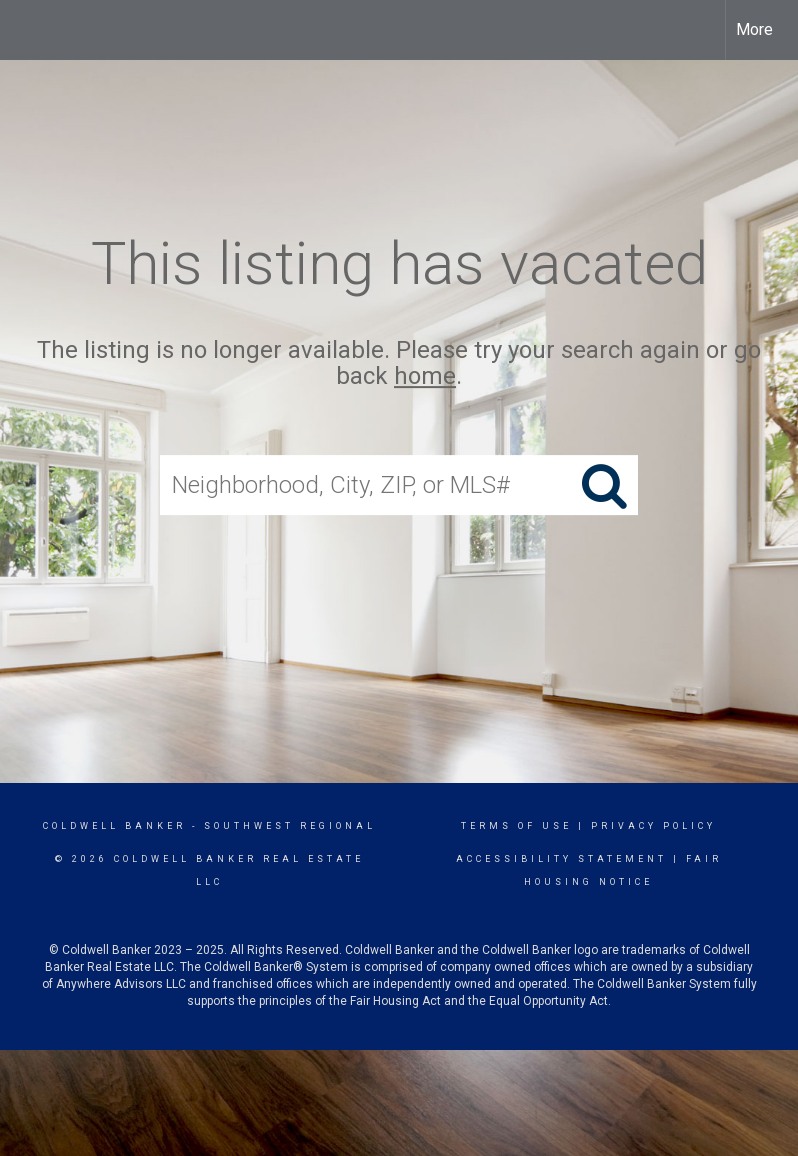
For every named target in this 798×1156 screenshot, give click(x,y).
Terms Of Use (516, 826)
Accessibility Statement (561, 859)
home (425, 377)
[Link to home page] (25, 30)
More (754, 29)
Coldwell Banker (114, 826)
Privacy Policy (653, 826)
